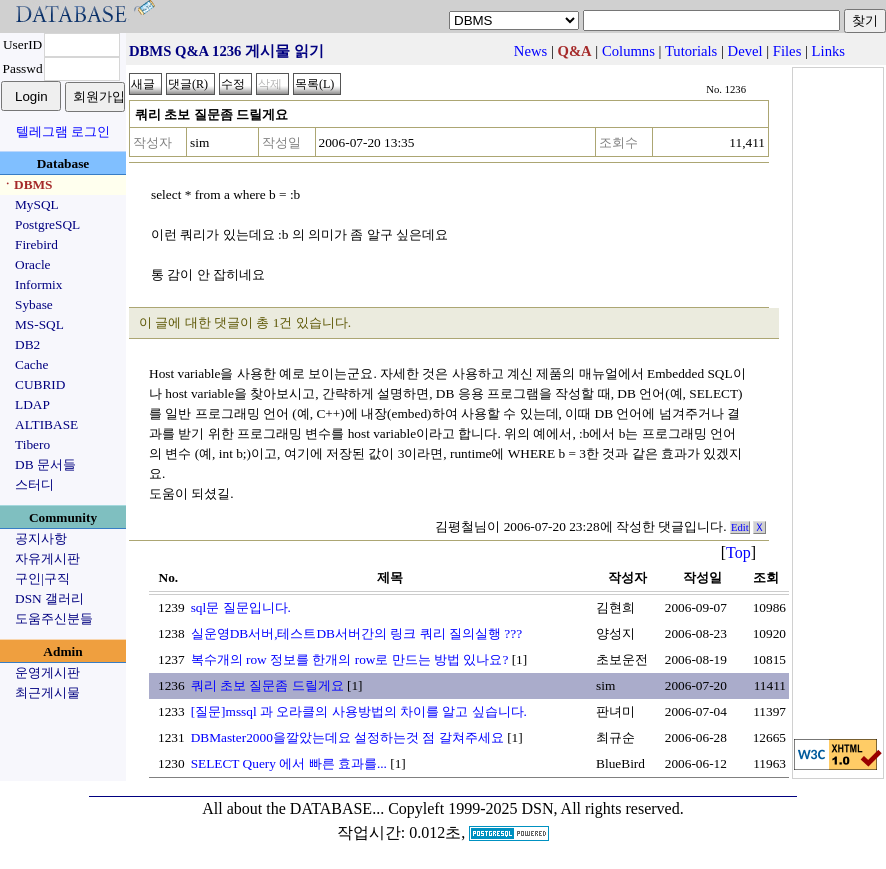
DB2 (27, 344)
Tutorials (691, 51)
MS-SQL (39, 324)
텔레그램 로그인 (63, 131)
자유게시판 (47, 558)
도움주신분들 (54, 618)
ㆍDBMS (27, 184)
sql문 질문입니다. (241, 607)
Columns (628, 51)
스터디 (34, 484)
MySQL (37, 204)
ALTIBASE (46, 424)
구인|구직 (42, 578)
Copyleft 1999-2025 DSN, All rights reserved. (536, 808)
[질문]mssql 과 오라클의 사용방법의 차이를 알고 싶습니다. (359, 711)
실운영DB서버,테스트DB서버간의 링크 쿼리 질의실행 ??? (356, 633)
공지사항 (41, 538)
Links (828, 51)
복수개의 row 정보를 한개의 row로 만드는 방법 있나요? (350, 659)
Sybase (34, 304)
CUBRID (40, 384)
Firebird (36, 244)
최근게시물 (47, 692)
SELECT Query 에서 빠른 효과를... (289, 763)
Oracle (33, 264)
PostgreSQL (47, 224)
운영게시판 (47, 672)
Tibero (32, 444)
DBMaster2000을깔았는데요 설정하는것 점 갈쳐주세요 (347, 737)
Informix (38, 284)
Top (738, 552)
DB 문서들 (45, 464)
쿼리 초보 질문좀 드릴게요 (267, 685)
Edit (740, 527)
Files (787, 51)
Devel (745, 51)
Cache (31, 364)
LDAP (32, 404)
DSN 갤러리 (49, 598)
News (530, 51)
